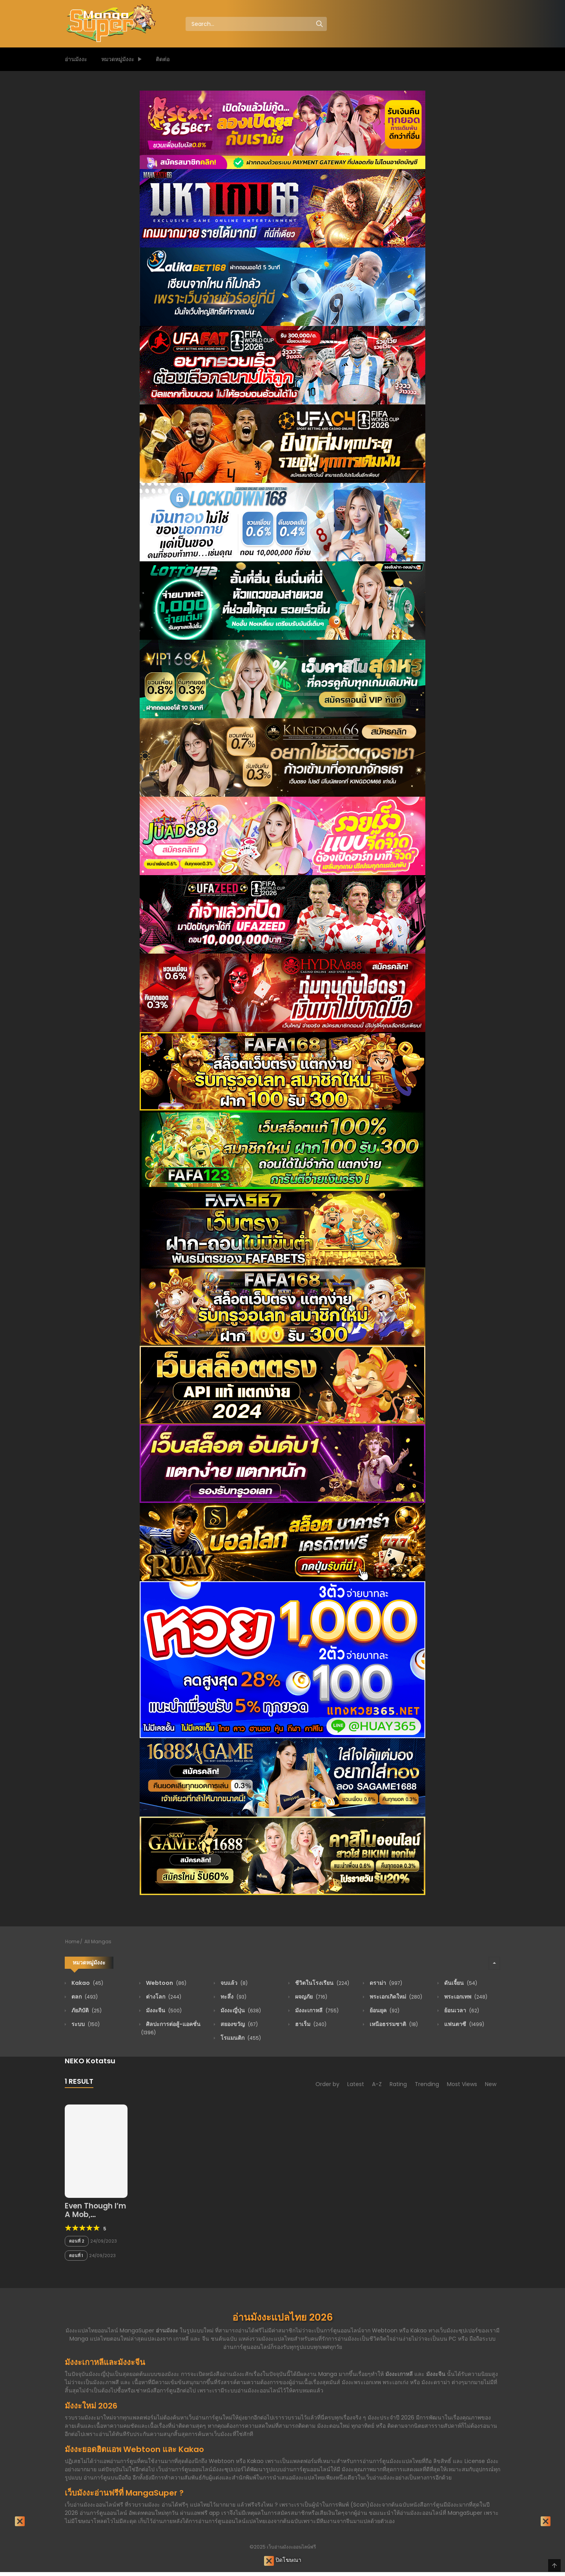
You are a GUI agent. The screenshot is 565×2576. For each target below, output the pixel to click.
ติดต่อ (163, 59)
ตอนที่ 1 (76, 2255)
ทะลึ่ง (232, 1997)
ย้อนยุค (383, 2010)
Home (72, 1941)
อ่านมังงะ (76, 59)
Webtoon (165, 1983)
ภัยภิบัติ (86, 2010)
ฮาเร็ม (310, 2024)
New (490, 2084)
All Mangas (97, 1941)
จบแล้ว (233, 1983)
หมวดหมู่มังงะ (117, 59)
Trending (427, 2084)
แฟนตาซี (463, 2024)
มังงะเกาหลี (316, 2010)
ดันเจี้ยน (460, 1983)
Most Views (462, 2084)
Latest (355, 2084)
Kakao (86, 1983)
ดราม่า (385, 1983)
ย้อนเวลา (461, 2010)
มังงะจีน (163, 2010)
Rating (398, 2084)
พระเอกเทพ (465, 1997)
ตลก (84, 1997)
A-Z (377, 2084)
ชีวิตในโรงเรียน (321, 1983)
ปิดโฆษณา (282, 2561)
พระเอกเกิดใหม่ (395, 1997)
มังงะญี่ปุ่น (240, 2010)
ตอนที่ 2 (76, 2241)
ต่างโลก (163, 1997)
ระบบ (85, 2024)
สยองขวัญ (238, 2024)
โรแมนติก (240, 2038)
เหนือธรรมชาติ (393, 2024)
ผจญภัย (310, 1997)
